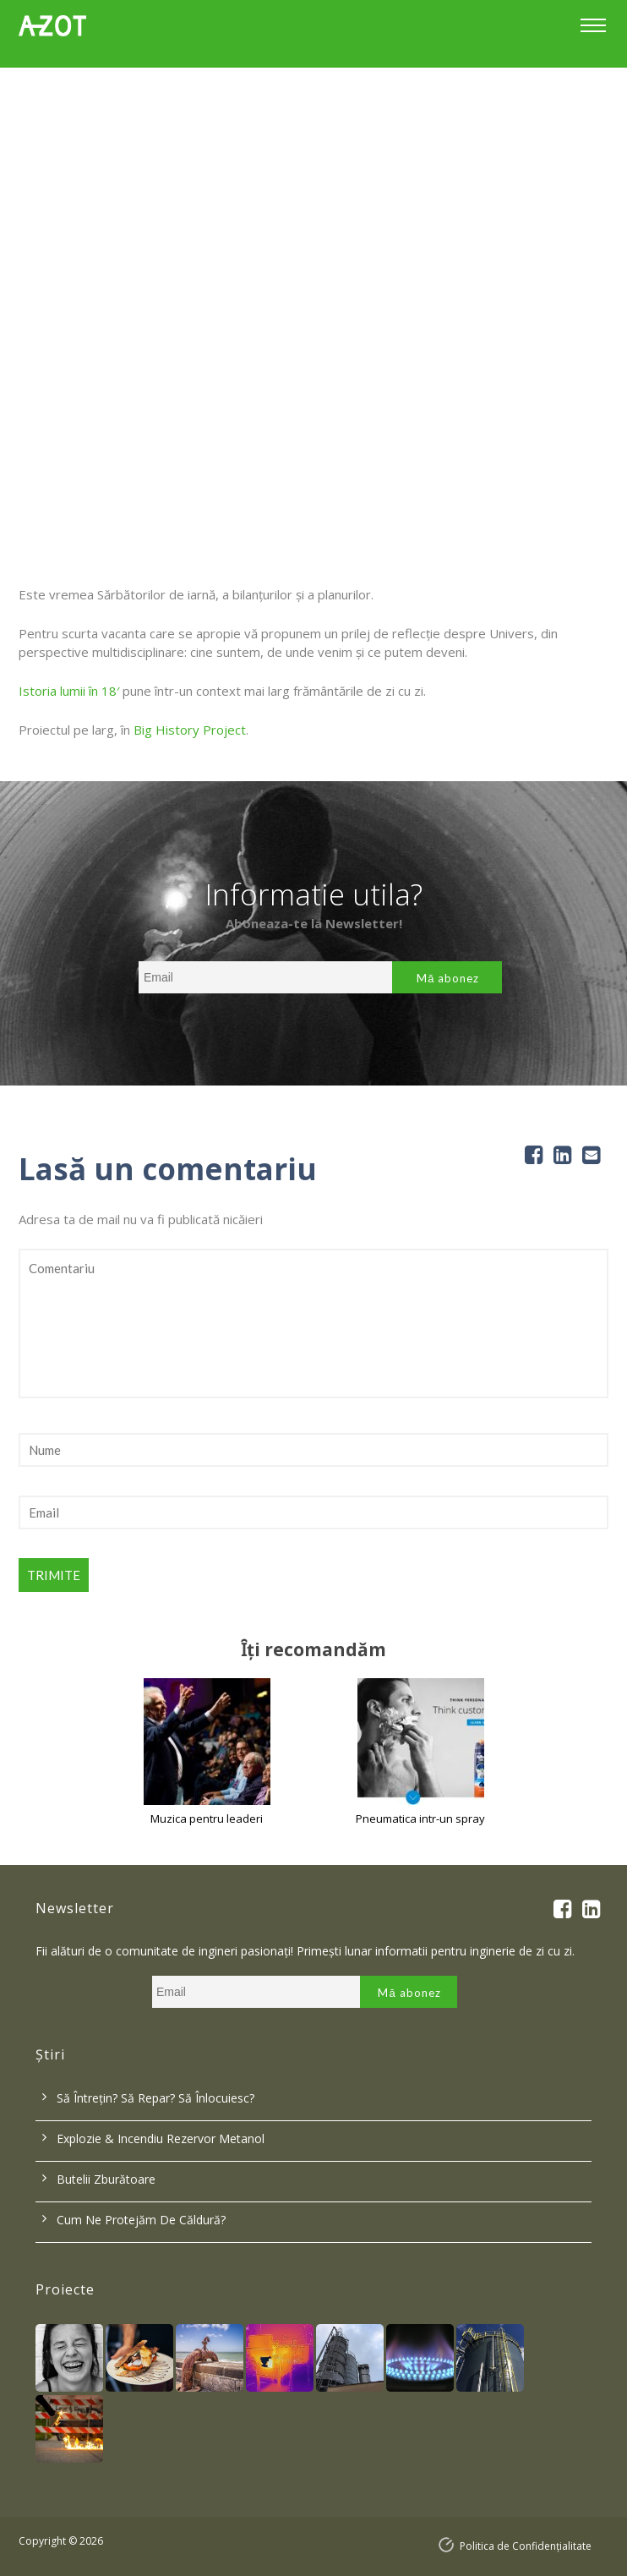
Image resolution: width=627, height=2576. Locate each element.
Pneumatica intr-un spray (420, 1818)
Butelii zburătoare (106, 2179)
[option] (313, 270)
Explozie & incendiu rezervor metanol (160, 2138)
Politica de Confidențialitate (526, 2546)
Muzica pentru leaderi (206, 1818)
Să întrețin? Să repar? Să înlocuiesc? (155, 2098)
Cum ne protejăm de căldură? (141, 2220)
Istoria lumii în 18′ (69, 690)
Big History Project (190, 729)
